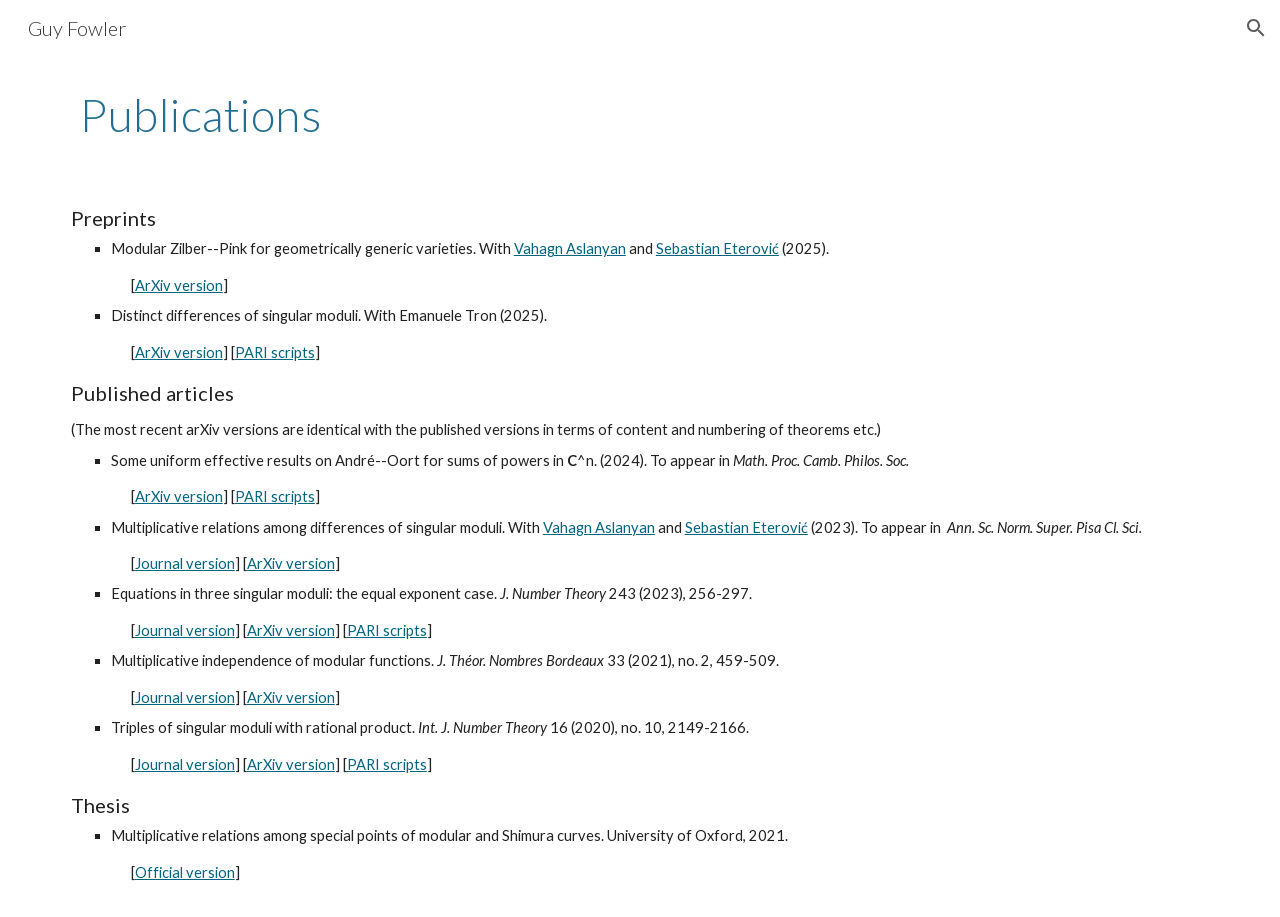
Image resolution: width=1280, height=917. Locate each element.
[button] (1256, 28)
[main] (640, 115)
